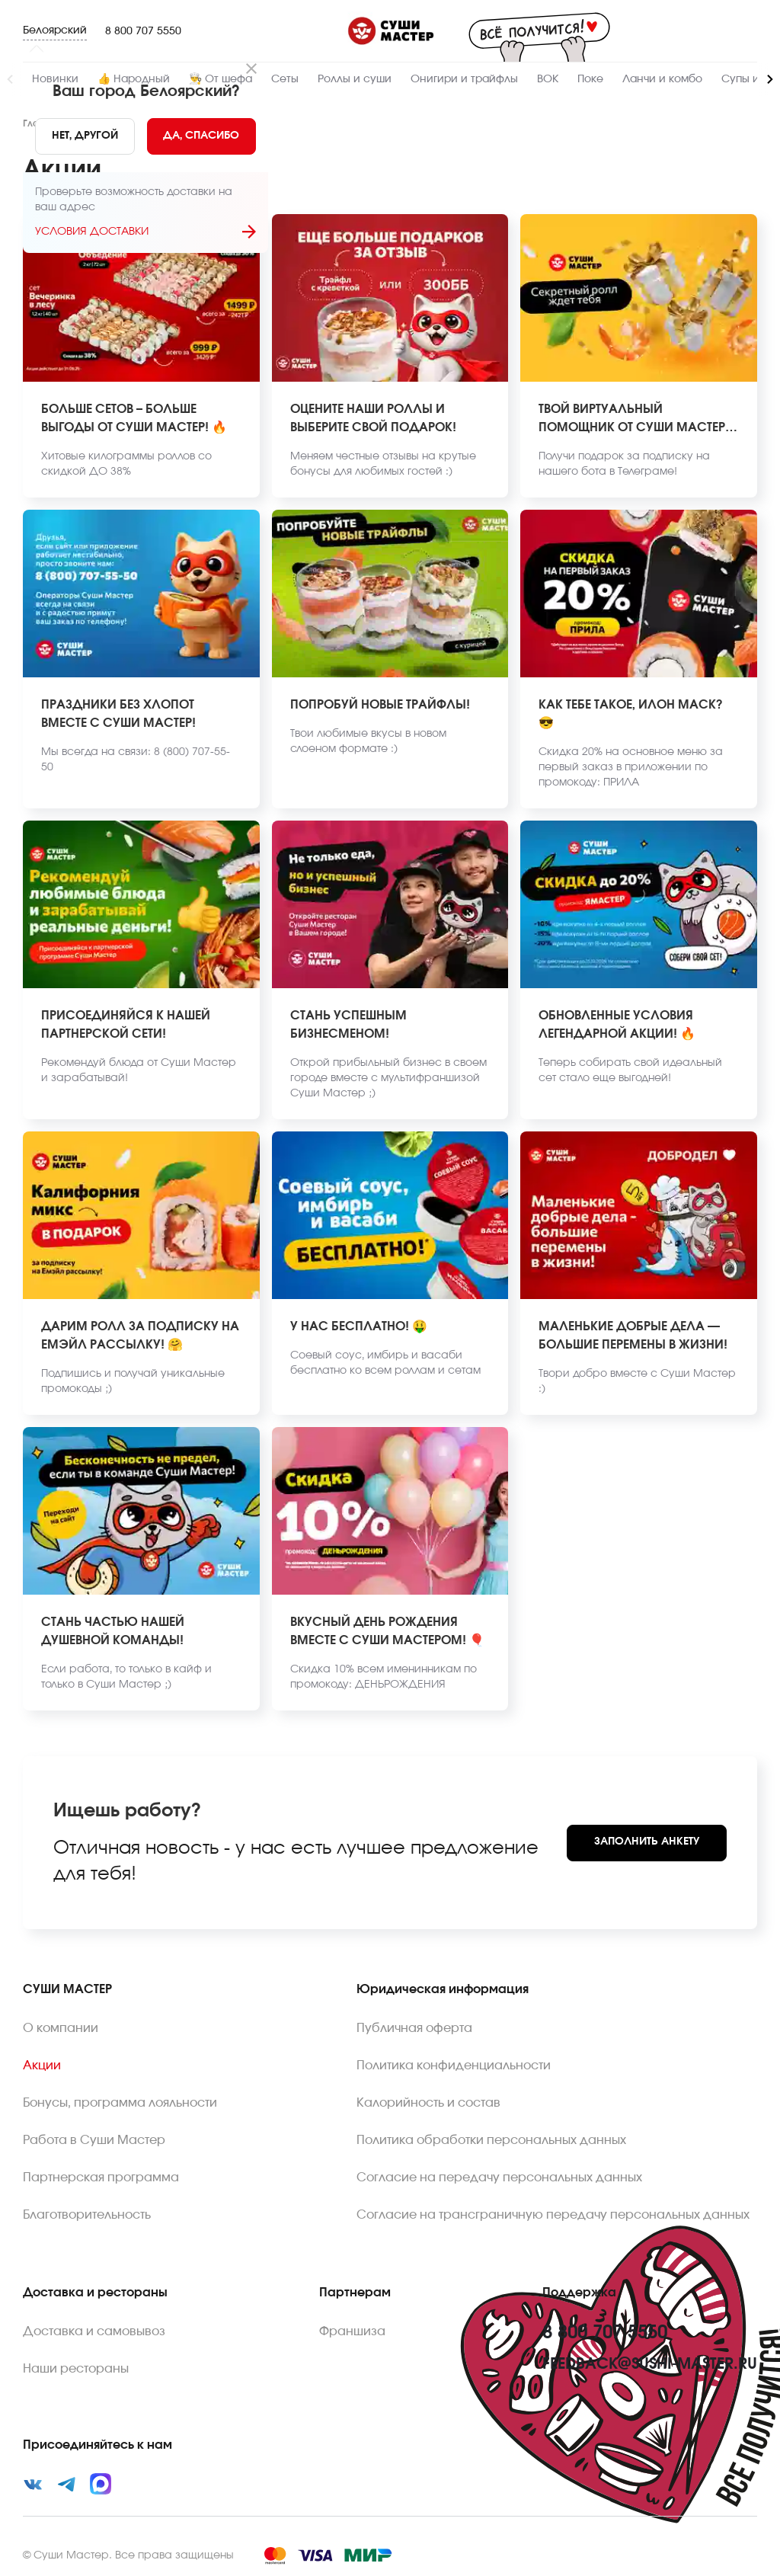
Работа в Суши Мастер (94, 2140)
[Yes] (202, 136)
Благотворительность (87, 2215)
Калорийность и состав (428, 2103)
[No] (85, 136)
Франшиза (352, 2331)
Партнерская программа (101, 2177)
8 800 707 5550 (143, 31)
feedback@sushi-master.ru (649, 2364)
